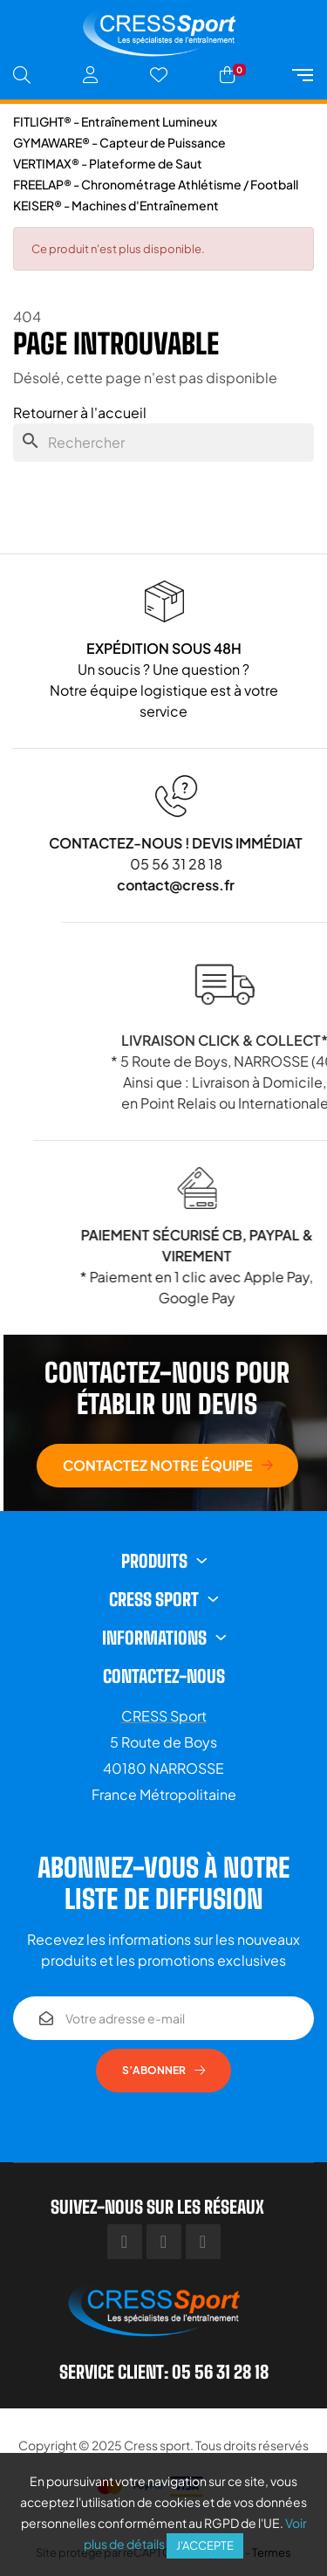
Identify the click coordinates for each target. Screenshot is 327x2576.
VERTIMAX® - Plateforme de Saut (107, 163)
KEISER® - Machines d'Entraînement (116, 205)
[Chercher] (163, 442)
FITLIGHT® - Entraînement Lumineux (115, 121)
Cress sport (157, 2445)
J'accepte (205, 2545)
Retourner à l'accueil (79, 412)
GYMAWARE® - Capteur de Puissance (119, 142)
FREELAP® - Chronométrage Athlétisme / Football (155, 184)
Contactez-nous (164, 1676)
